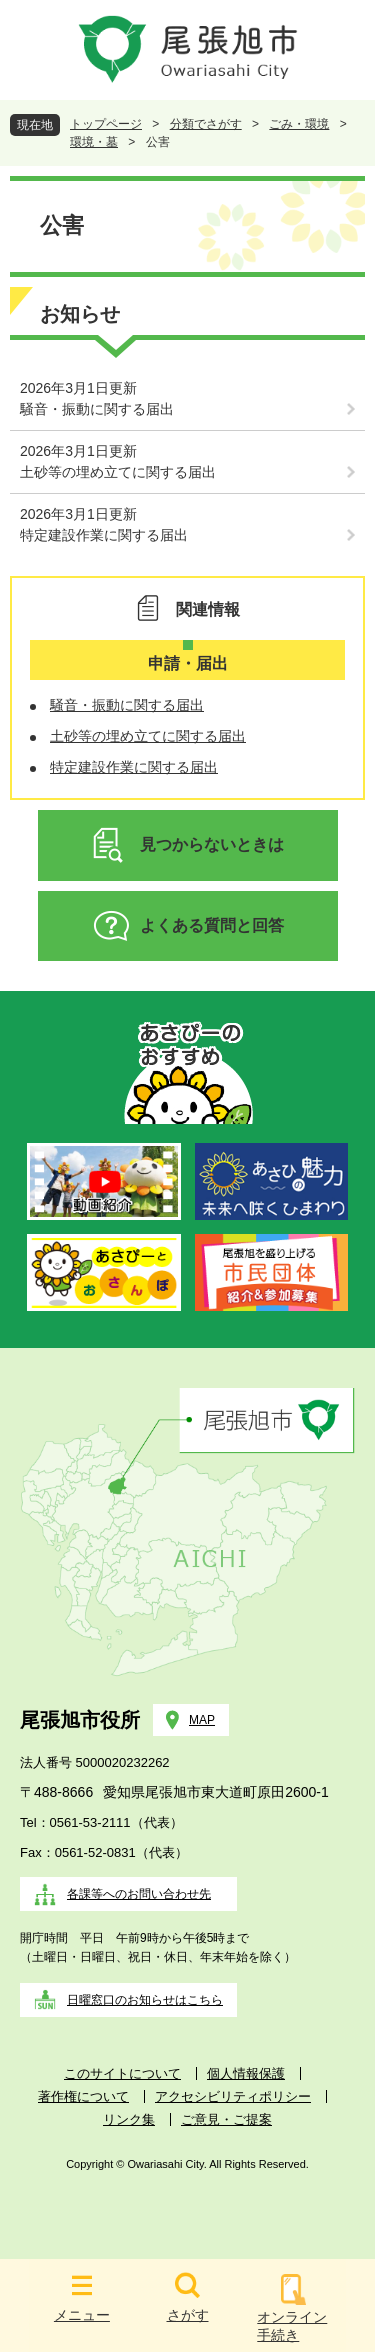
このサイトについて (122, 2073)
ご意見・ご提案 (226, 2119)
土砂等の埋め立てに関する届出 (118, 472)
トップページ (106, 124)
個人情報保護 (246, 2073)
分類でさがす (206, 124)
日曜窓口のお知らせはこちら (145, 2000)
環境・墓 (94, 142)
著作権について (83, 2096)
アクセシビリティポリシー (233, 2096)
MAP (202, 1720)
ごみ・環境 (299, 124)
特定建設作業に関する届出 (104, 535)
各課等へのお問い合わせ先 (139, 1894)
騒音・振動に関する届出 (97, 409)
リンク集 (129, 2119)
